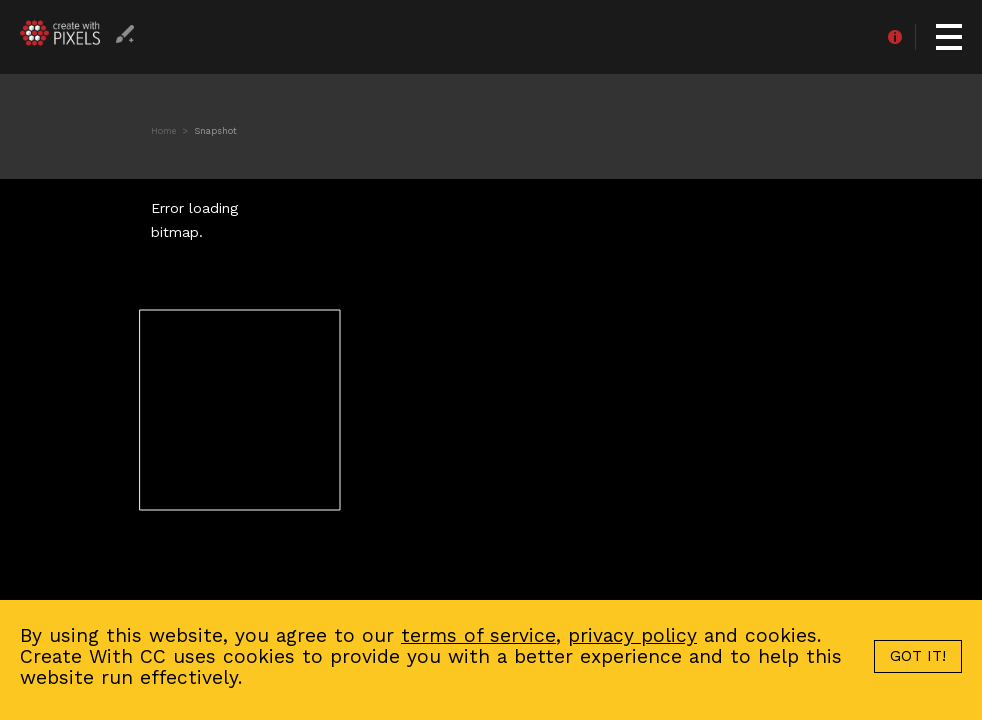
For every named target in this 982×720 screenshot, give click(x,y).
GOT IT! (918, 656)
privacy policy (632, 635)
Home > (171, 131)
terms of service (478, 635)
